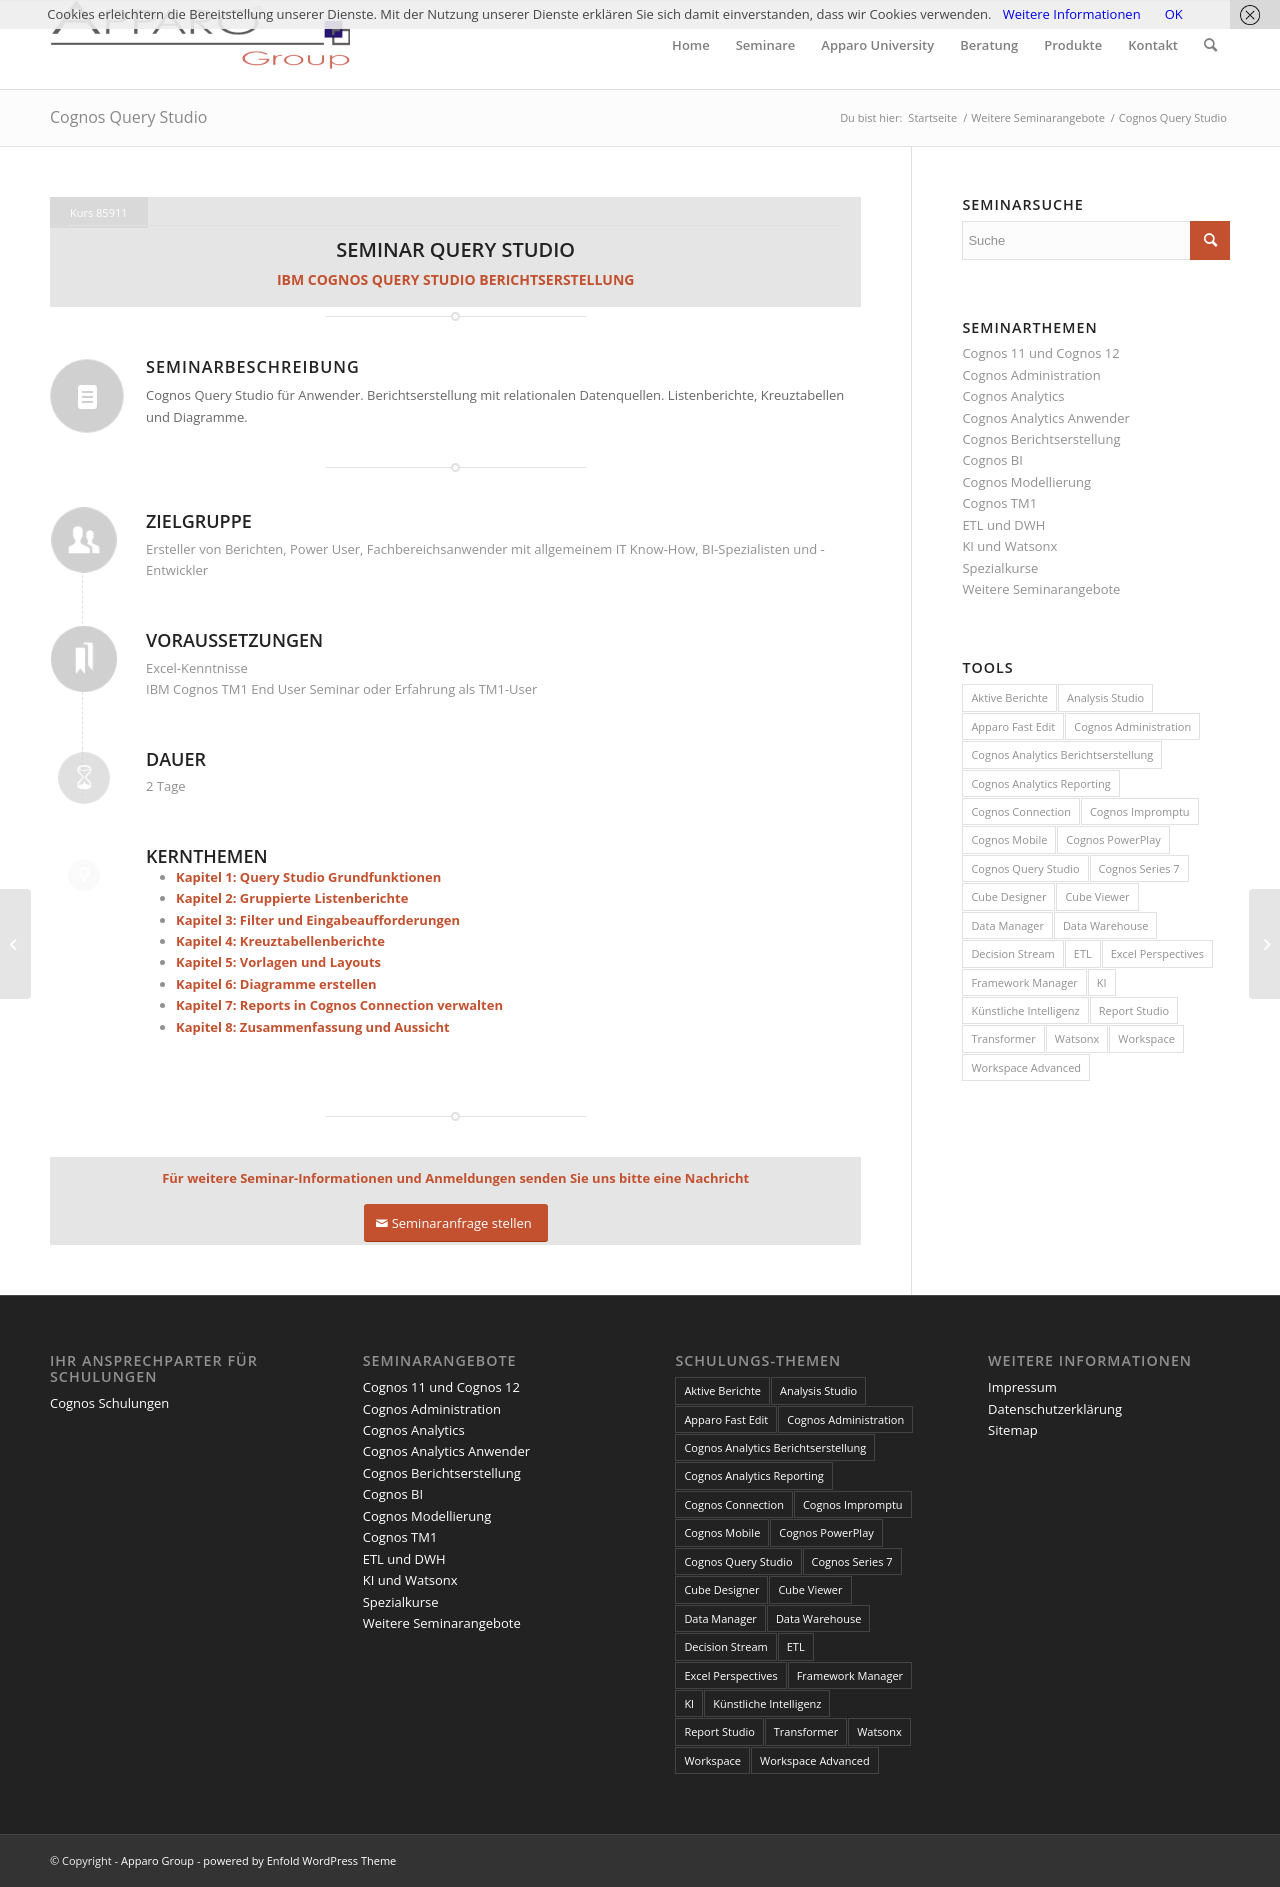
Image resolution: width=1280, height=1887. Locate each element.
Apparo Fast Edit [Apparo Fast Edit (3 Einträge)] (1013, 726)
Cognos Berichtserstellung (1041, 439)
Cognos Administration (1031, 375)
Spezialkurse (1000, 568)
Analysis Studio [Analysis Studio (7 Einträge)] (1105, 697)
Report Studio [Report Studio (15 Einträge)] (1134, 1010)
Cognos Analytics (1013, 396)
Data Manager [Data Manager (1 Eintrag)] (1007, 925)
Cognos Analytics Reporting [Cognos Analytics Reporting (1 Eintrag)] (1040, 783)
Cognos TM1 (999, 503)
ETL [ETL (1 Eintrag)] (1083, 953)
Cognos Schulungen (109, 1403)
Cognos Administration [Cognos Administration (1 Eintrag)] (1132, 726)
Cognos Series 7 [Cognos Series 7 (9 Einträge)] (1139, 868)
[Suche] (1210, 45)
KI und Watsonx (1009, 546)
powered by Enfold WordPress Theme (299, 1860)
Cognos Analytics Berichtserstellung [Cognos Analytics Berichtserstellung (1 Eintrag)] (1062, 754)
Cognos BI (992, 460)
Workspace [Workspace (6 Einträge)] (1146, 1038)
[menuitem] (691, 45)
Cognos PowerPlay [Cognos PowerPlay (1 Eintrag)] (1113, 839)
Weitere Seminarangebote (1041, 589)
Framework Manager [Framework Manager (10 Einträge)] (1024, 982)
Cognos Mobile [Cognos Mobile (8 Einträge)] (1009, 839)
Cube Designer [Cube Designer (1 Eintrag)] (1008, 896)
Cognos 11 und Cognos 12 (1040, 353)
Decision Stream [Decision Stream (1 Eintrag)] (1012, 953)
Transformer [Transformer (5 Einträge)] (1003, 1038)
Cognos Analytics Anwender (1045, 418)
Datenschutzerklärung (1055, 1409)
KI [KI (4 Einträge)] (1102, 982)
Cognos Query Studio (128, 117)
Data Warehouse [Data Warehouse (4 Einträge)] (1105, 925)
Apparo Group (157, 1860)
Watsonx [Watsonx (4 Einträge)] (1077, 1038)
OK (1174, 14)
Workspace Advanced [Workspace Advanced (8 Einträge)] (1026, 1067)
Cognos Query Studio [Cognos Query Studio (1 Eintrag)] (1025, 868)
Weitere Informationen (1072, 14)
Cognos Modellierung (1026, 482)
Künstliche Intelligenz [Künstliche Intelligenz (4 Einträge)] (1025, 1010)
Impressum (1022, 1387)
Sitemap (1013, 1430)
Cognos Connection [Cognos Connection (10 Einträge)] (1021, 811)
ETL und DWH (1003, 525)
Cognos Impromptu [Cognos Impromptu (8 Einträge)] (1140, 811)
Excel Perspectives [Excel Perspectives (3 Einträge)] (1157, 953)
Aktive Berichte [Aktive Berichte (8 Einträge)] (1009, 697)
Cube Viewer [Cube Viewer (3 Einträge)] (1097, 896)
